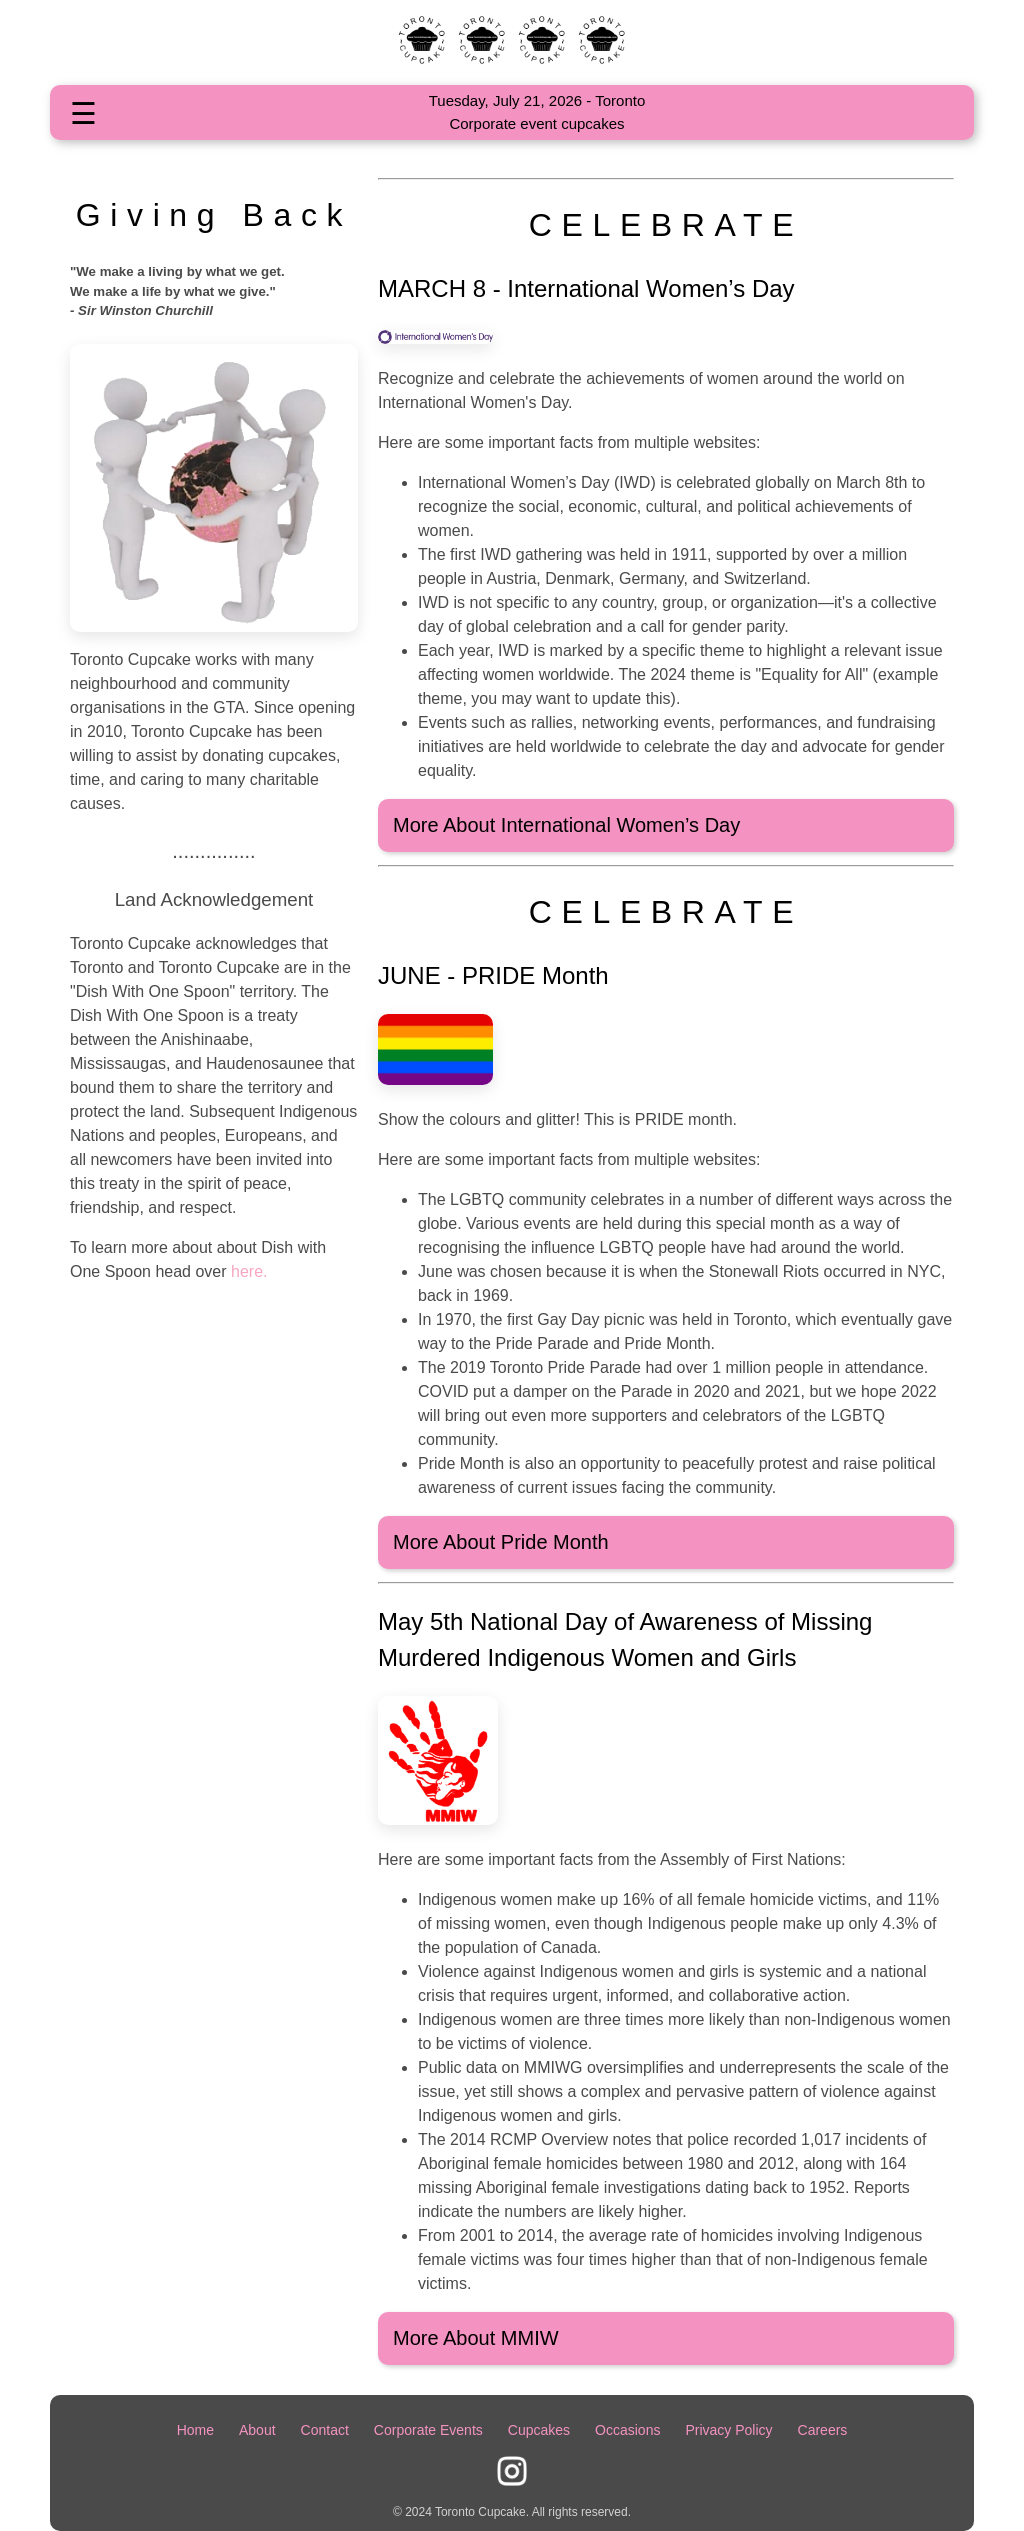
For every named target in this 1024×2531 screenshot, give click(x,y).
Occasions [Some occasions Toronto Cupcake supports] (627, 2430)
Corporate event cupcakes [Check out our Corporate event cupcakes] (536, 123)
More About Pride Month (501, 1542)
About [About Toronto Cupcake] (257, 2430)
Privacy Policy (728, 2430)
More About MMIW (476, 2338)
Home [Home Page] (195, 2430)
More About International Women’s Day (566, 825)
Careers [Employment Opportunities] (823, 2430)
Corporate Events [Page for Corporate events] (428, 2430)
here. (247, 1271)
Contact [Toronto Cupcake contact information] (325, 2430)
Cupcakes (539, 2430)
